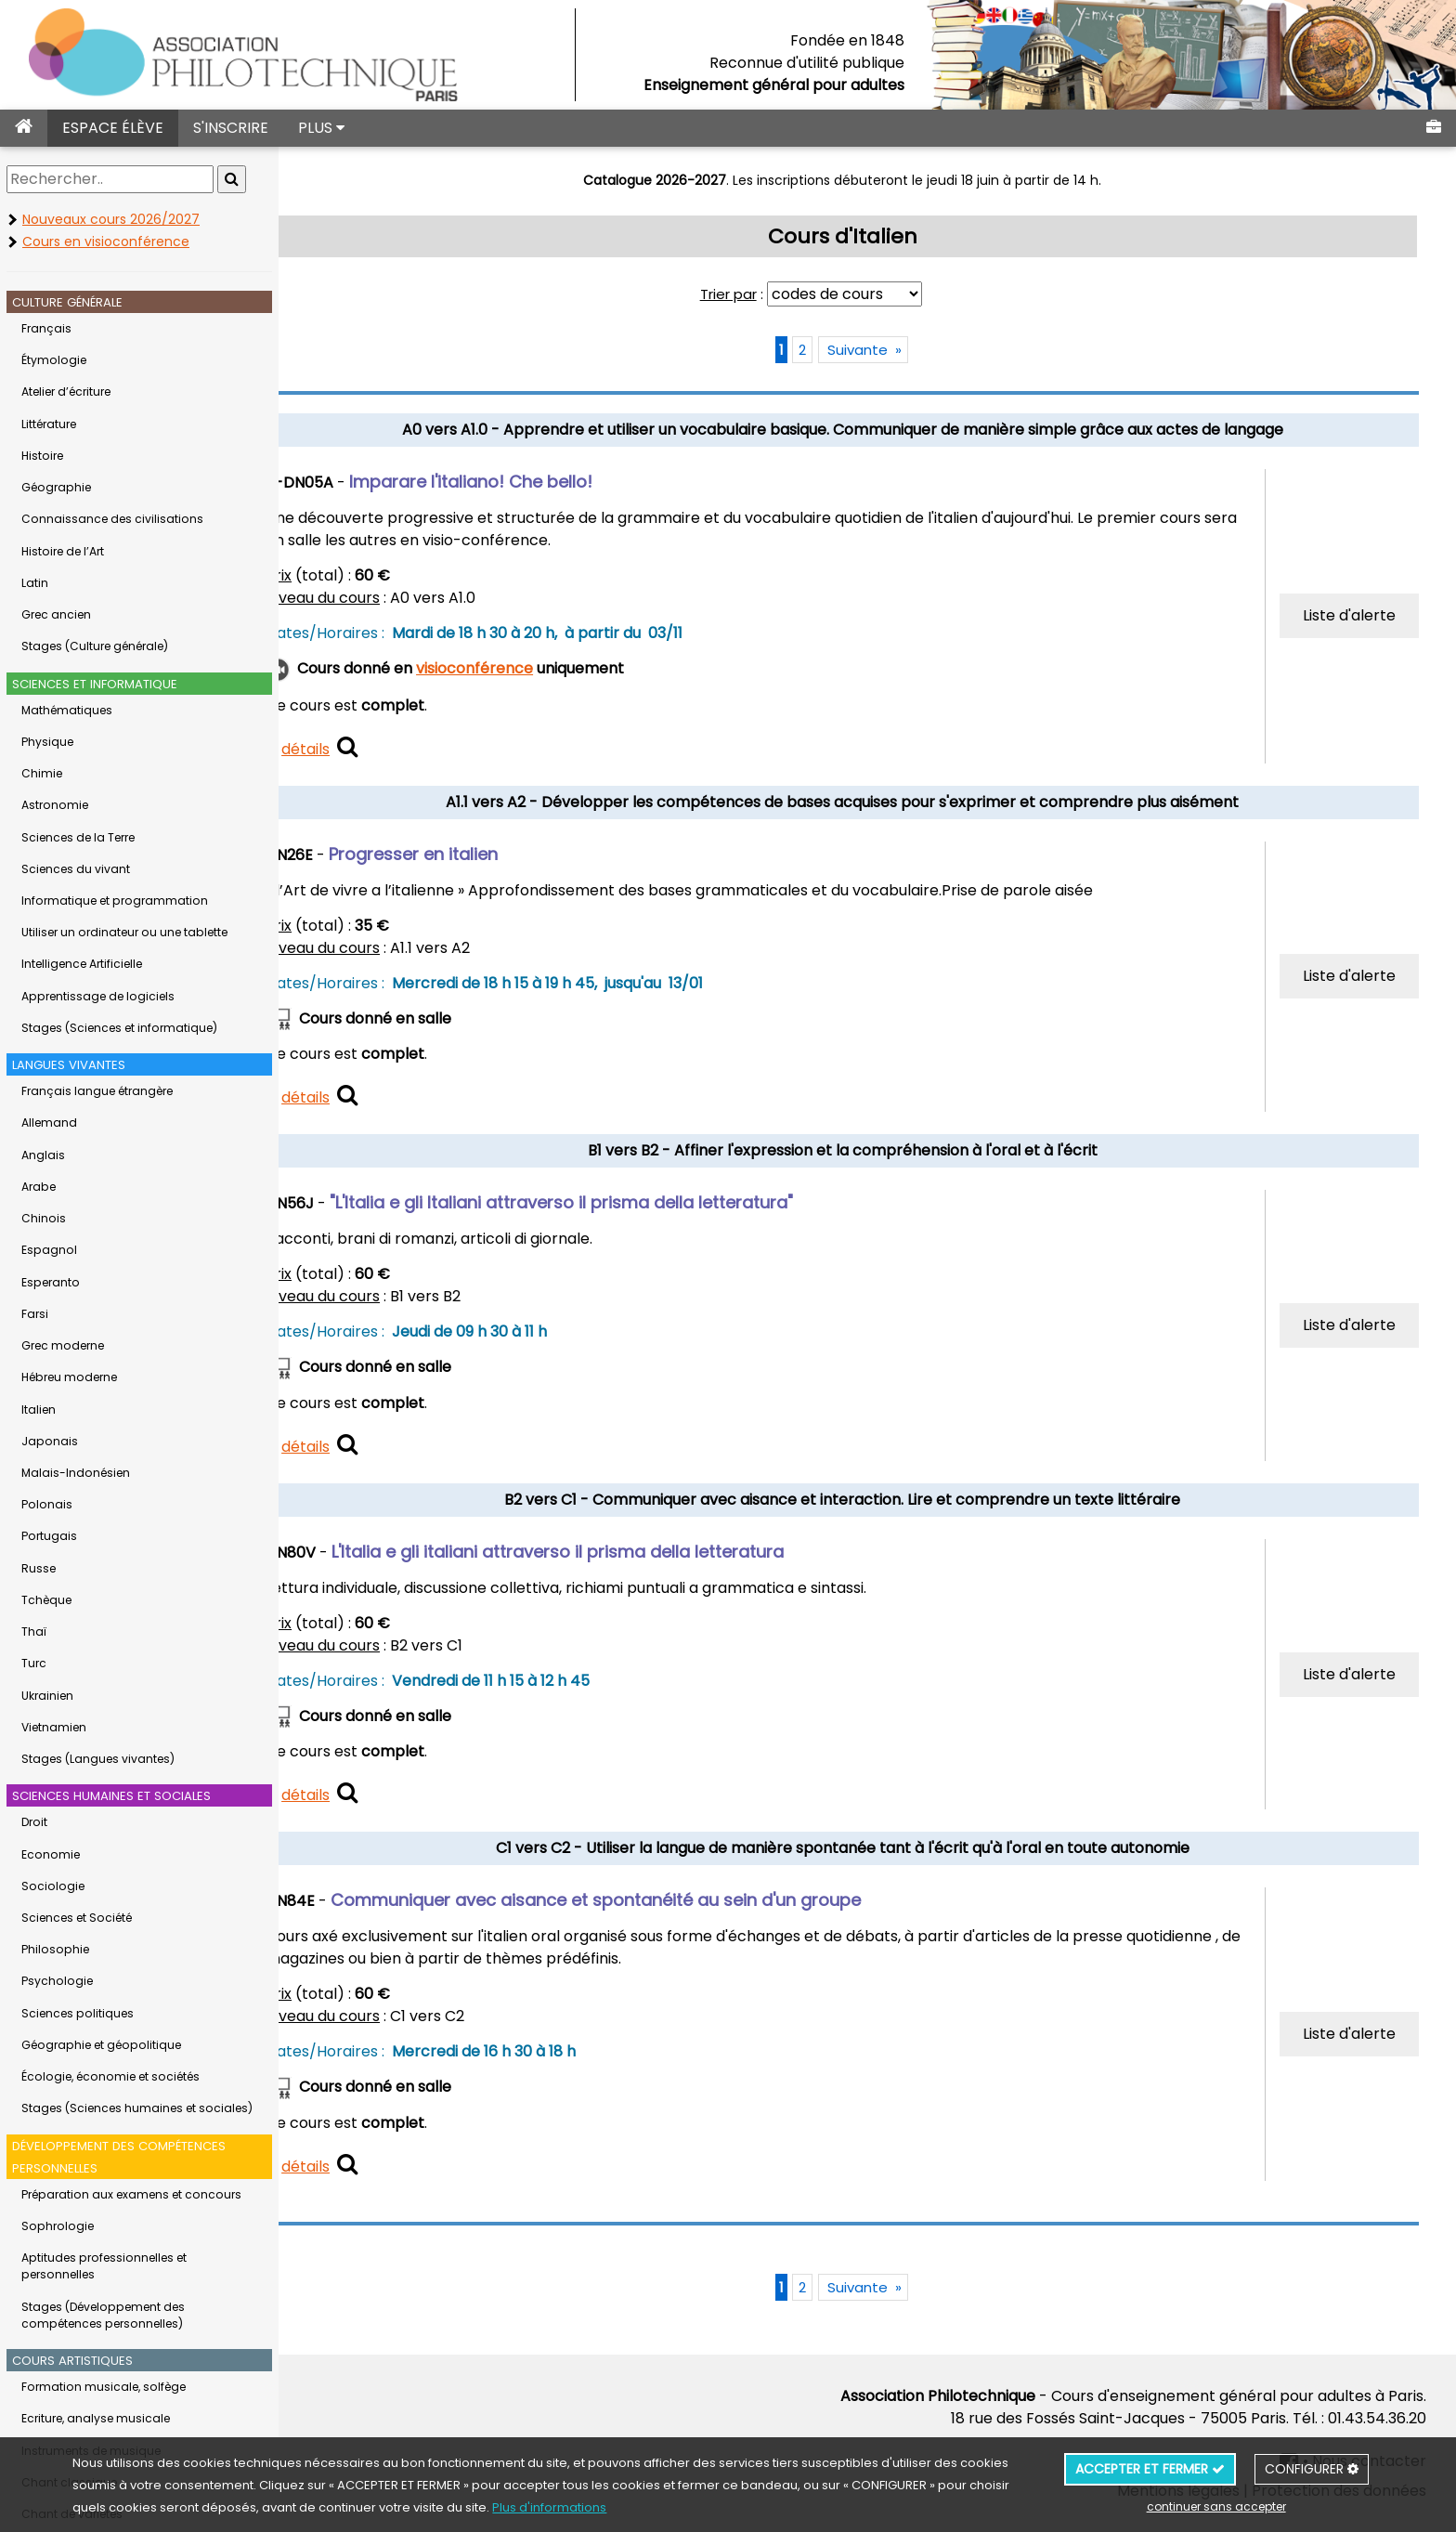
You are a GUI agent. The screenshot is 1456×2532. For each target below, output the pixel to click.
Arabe (38, 1186)
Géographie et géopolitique (101, 2045)
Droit (34, 1822)
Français (46, 328)
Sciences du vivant (75, 869)
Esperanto (50, 1282)
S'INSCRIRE (230, 127)
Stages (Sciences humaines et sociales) (137, 2108)
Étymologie (53, 360)
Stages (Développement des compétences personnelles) (103, 2315)
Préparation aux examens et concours (131, 2194)
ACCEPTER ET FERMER (1150, 2469)
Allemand (49, 1122)
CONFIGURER (1311, 2469)
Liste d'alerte (1352, 615)
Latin (34, 583)
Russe (38, 1568)
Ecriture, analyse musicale (95, 2418)
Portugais (49, 1536)
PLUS (321, 127)
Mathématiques (66, 710)
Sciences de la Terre (78, 837)
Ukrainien (47, 1695)
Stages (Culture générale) (94, 646)
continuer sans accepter (1216, 2506)
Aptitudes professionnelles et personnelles (104, 2266)
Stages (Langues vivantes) (98, 1759)
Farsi (34, 1314)
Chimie (41, 773)
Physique (47, 742)
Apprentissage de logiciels (98, 996)
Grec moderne (62, 1345)
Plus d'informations (549, 2507)
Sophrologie (57, 2226)
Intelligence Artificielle (81, 964)
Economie (50, 1854)
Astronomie (54, 805)
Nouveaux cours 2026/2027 (111, 219)
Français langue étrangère (97, 1091)
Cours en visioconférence (105, 241)
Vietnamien (53, 1727)
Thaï (33, 1631)
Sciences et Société (76, 1917)
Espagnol (49, 1250)
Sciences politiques (77, 2013)
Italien (38, 1409)
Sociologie (52, 1886)
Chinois (43, 1218)
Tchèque (46, 1600)
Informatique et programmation (114, 900)
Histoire (42, 455)
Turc (33, 1663)
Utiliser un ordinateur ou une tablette (124, 932)
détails (371, 749)
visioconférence (540, 668)
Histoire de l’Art (62, 551)
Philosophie (55, 1949)
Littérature (48, 424)
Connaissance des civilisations (112, 519)
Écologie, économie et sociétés (110, 2076)
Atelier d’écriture (65, 391)
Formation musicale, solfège (103, 2387)
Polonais (46, 1504)
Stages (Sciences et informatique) (119, 1028)
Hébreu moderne (69, 1377)
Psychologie (57, 1981)
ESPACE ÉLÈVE (112, 127)
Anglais (43, 1155)
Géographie (56, 487)
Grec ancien (56, 614)
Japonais (49, 1441)
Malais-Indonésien (75, 1473)
